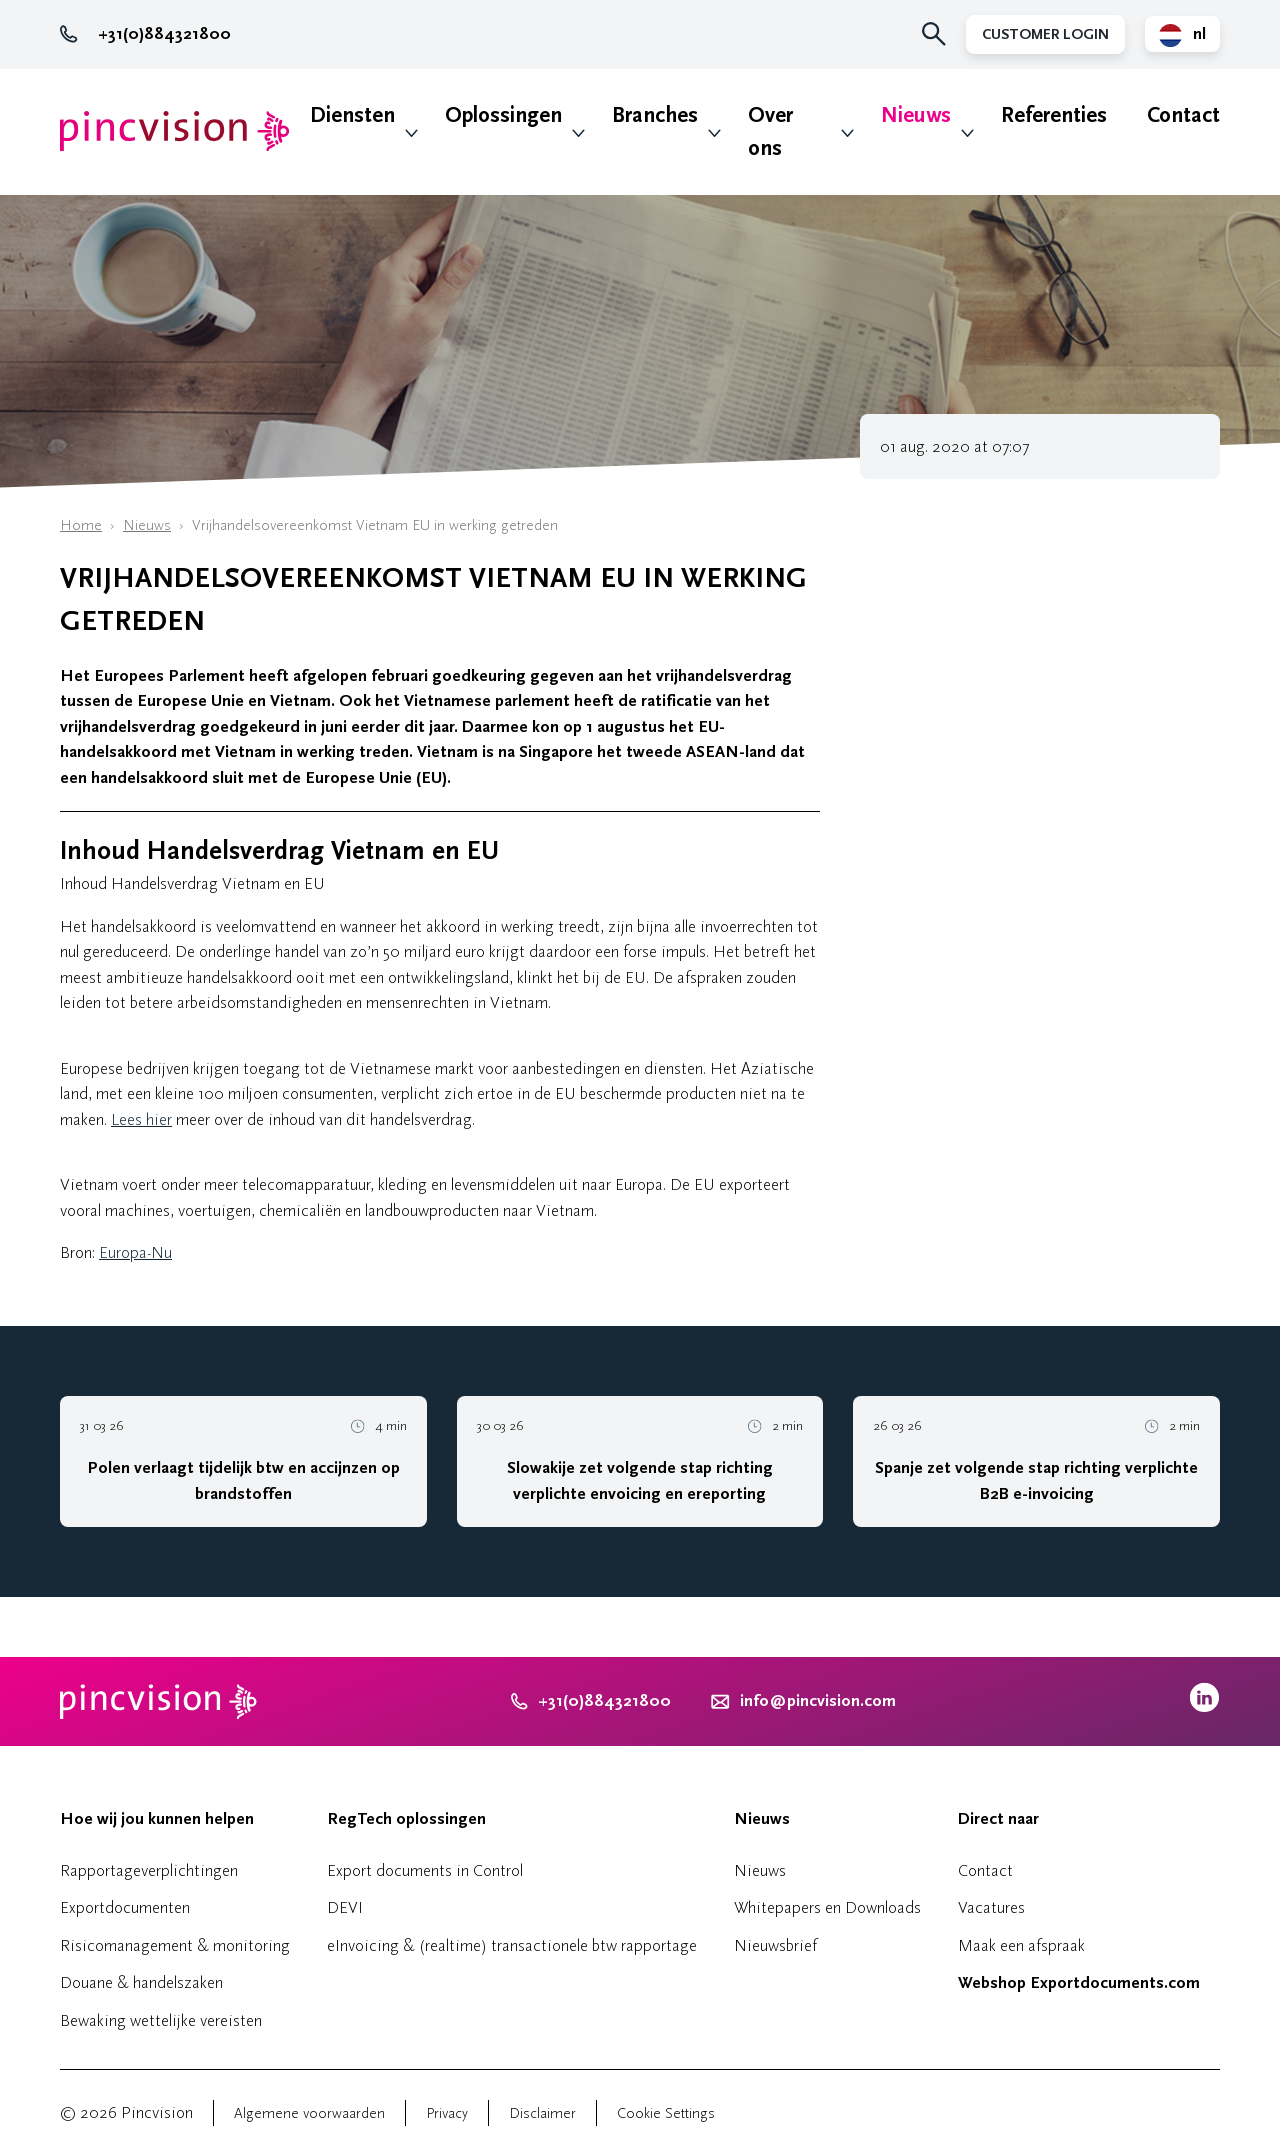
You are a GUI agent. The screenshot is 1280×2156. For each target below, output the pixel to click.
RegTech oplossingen (406, 1819)
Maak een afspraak (1021, 1945)
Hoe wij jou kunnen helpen (157, 1819)
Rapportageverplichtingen (149, 1870)
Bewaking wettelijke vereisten (161, 2020)
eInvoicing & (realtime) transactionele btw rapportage (512, 1945)
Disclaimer (542, 2113)
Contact (1183, 115)
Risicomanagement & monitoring (175, 1945)
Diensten (352, 115)
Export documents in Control (425, 1870)
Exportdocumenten (125, 1907)
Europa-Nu (135, 1252)
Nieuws (916, 115)
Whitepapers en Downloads (827, 1907)
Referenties (1054, 115)
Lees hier (141, 1119)
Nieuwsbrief (775, 1945)
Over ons (770, 132)
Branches (655, 115)
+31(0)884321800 (145, 34)
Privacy (447, 2113)
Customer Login (1045, 34)
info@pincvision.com (818, 1701)
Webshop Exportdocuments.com (1079, 1983)
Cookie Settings (666, 2113)
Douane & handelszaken (141, 1982)
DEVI (345, 1907)
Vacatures (991, 1907)
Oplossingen (503, 115)
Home (81, 525)
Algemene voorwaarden (309, 2113)
